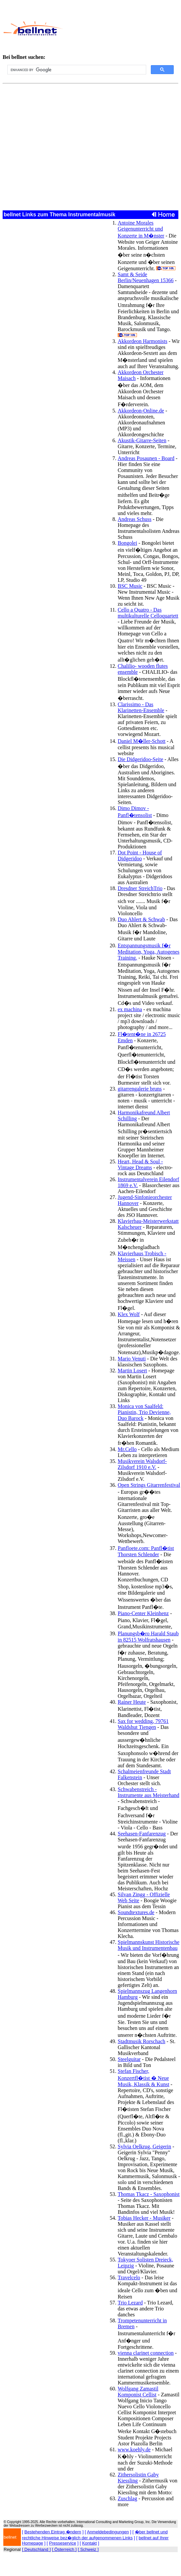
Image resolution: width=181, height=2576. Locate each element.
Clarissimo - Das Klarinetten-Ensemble (141, 707)
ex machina (130, 1009)
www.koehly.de (134, 2449)
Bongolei (127, 543)
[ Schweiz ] (88, 2549)
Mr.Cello (127, 1449)
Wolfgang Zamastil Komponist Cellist (138, 2391)
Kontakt (89, 2543)
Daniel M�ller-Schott (141, 741)
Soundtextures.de (136, 1912)
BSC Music (130, 586)
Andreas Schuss (134, 519)
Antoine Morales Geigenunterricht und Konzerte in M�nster (141, 229)
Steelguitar (129, 2059)
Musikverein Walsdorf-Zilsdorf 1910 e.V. (142, 1464)
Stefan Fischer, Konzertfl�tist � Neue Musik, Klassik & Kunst (143, 2077)
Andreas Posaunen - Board (146, 458)
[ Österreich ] (64, 2549)
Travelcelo (129, 2277)
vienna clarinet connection (146, 2353)
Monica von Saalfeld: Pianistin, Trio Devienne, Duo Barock (144, 1412)
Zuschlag (127, 2498)
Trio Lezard (130, 2302)
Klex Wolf (129, 1314)
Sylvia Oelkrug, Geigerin (144, 2146)
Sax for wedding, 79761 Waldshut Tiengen (143, 1724)
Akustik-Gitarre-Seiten (142, 440)
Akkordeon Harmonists (142, 341)
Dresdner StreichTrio (140, 888)
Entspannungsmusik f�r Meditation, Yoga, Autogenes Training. (148, 952)
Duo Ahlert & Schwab (141, 919)
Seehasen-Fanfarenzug (142, 1833)
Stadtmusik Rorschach (141, 2041)
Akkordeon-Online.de (141, 410)
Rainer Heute (132, 1702)
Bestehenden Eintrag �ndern (53, 2531)
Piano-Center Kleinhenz (143, 1613)
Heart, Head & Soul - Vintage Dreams (140, 1164)
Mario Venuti (132, 1358)
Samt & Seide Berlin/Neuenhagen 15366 (145, 277)
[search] (76, 70)
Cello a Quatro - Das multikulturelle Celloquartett (148, 613)
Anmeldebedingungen (108, 2531)
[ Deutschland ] (36, 2549)
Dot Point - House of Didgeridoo (140, 855)
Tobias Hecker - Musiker (144, 2218)
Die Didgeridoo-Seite (140, 759)
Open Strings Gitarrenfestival (149, 1485)
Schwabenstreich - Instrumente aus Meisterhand (148, 1792)
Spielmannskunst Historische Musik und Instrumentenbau (148, 1945)
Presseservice (62, 2543)
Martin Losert (132, 1370)
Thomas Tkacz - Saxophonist (149, 2194)
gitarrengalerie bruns (140, 1089)
